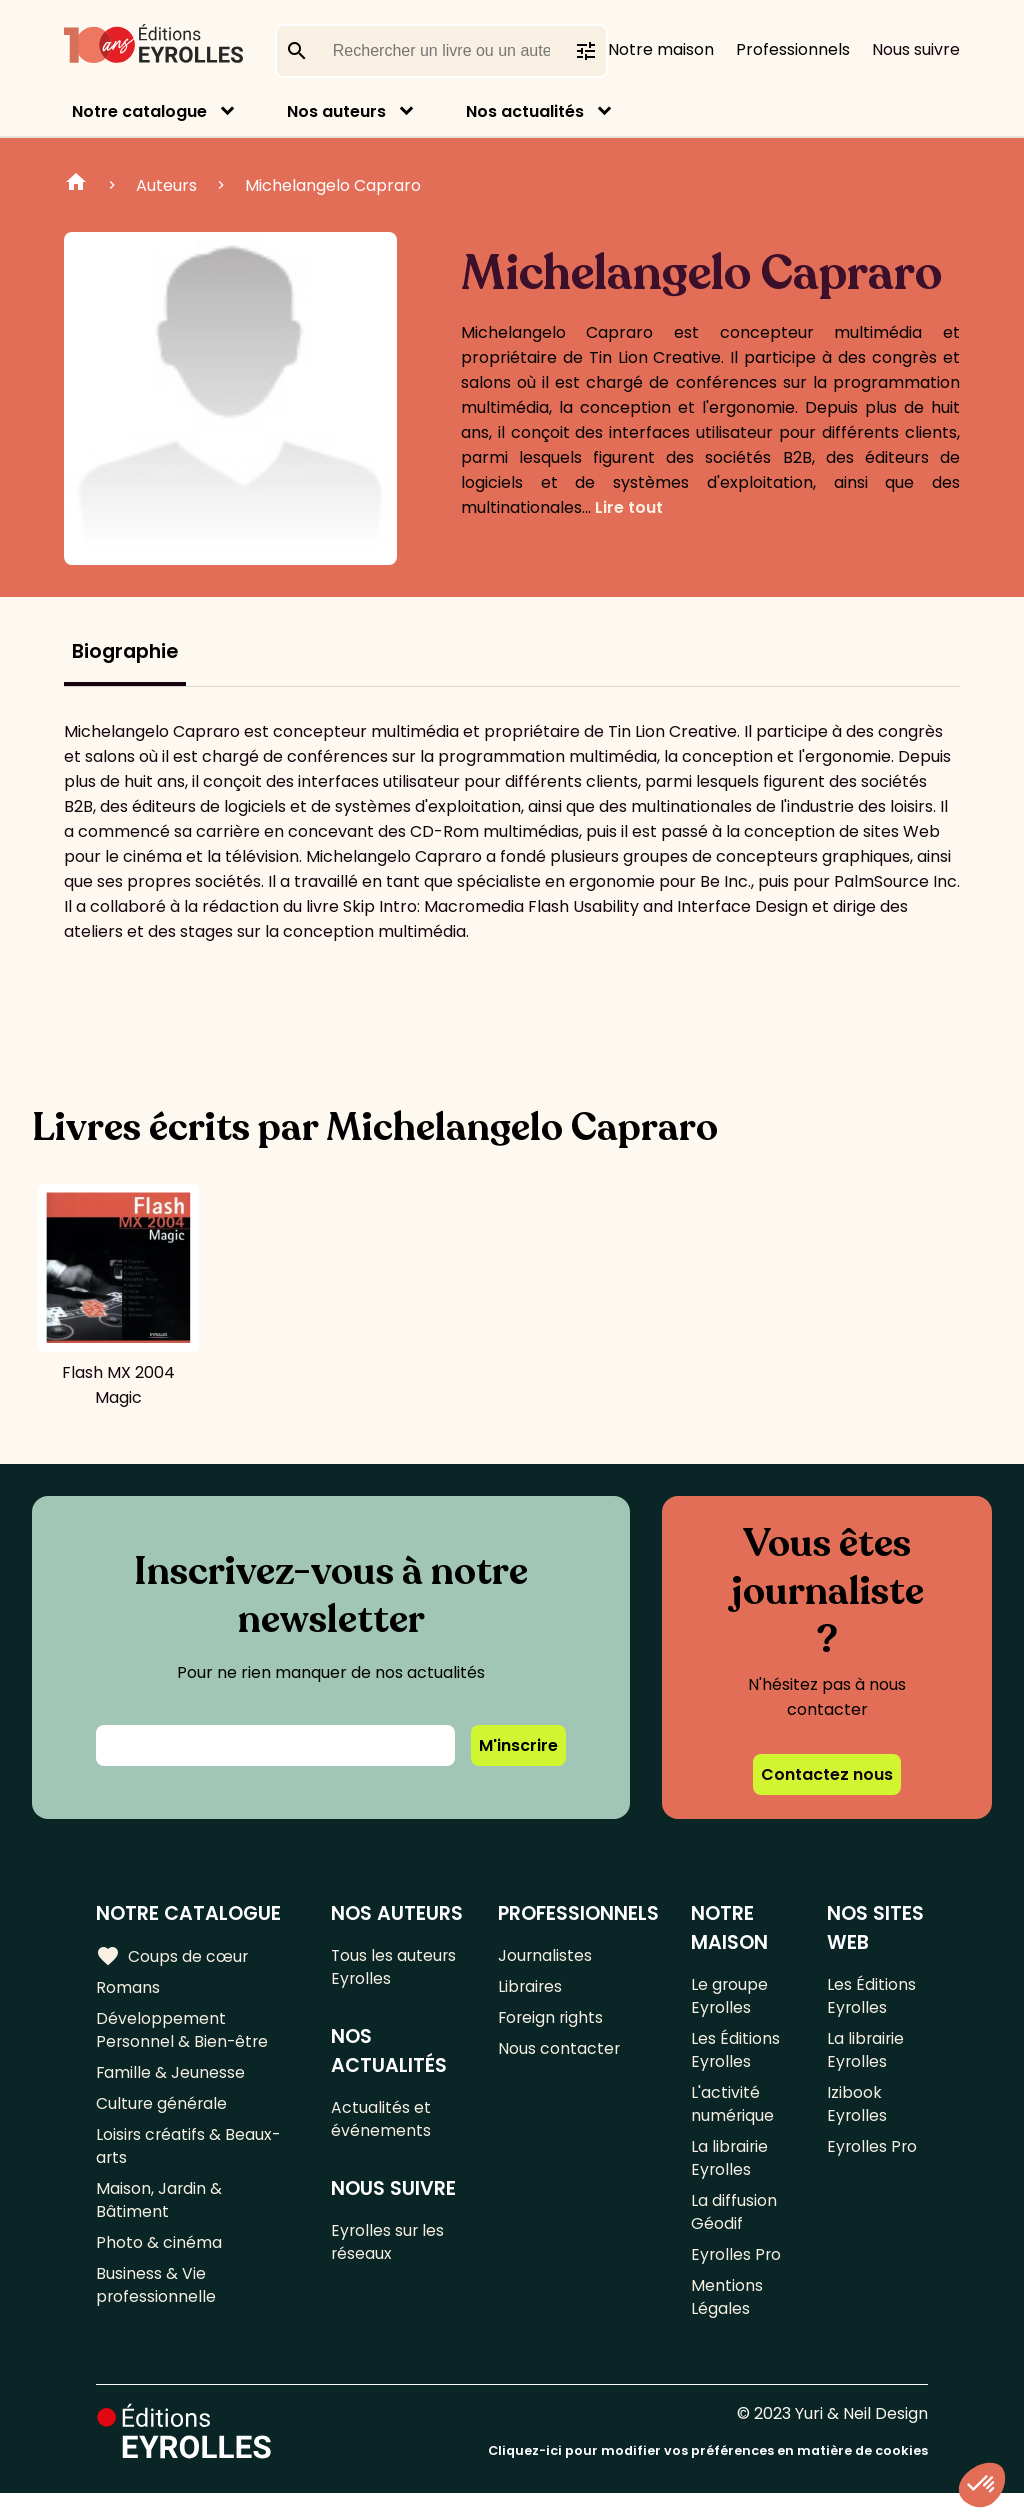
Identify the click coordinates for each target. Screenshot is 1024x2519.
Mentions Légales (727, 2321)
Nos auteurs (336, 111)
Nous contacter (559, 2055)
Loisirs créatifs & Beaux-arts (189, 2159)
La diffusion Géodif (734, 2230)
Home (76, 185)
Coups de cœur (172, 1956)
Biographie (125, 651)
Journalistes (545, 1956)
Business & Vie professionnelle (156, 2308)
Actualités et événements (382, 2125)
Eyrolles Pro (737, 2275)
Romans (128, 1989)
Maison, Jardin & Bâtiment (159, 2217)
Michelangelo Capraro (333, 185)
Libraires (531, 1989)
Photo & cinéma (159, 2262)
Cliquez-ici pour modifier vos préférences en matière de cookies (708, 2476)
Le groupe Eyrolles (730, 1998)
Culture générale (162, 2113)
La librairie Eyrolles (730, 2172)
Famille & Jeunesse (171, 2080)
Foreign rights (552, 2022)
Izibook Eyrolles (857, 2114)
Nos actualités (525, 111)
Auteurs (166, 185)
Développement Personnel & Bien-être (183, 2035)
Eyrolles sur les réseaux (389, 2252)
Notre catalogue (139, 111)
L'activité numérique (733, 2114)
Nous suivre (916, 49)
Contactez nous (827, 1774)
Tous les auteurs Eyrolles (395, 1969)
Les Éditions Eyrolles (735, 2056)
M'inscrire (518, 1745)
